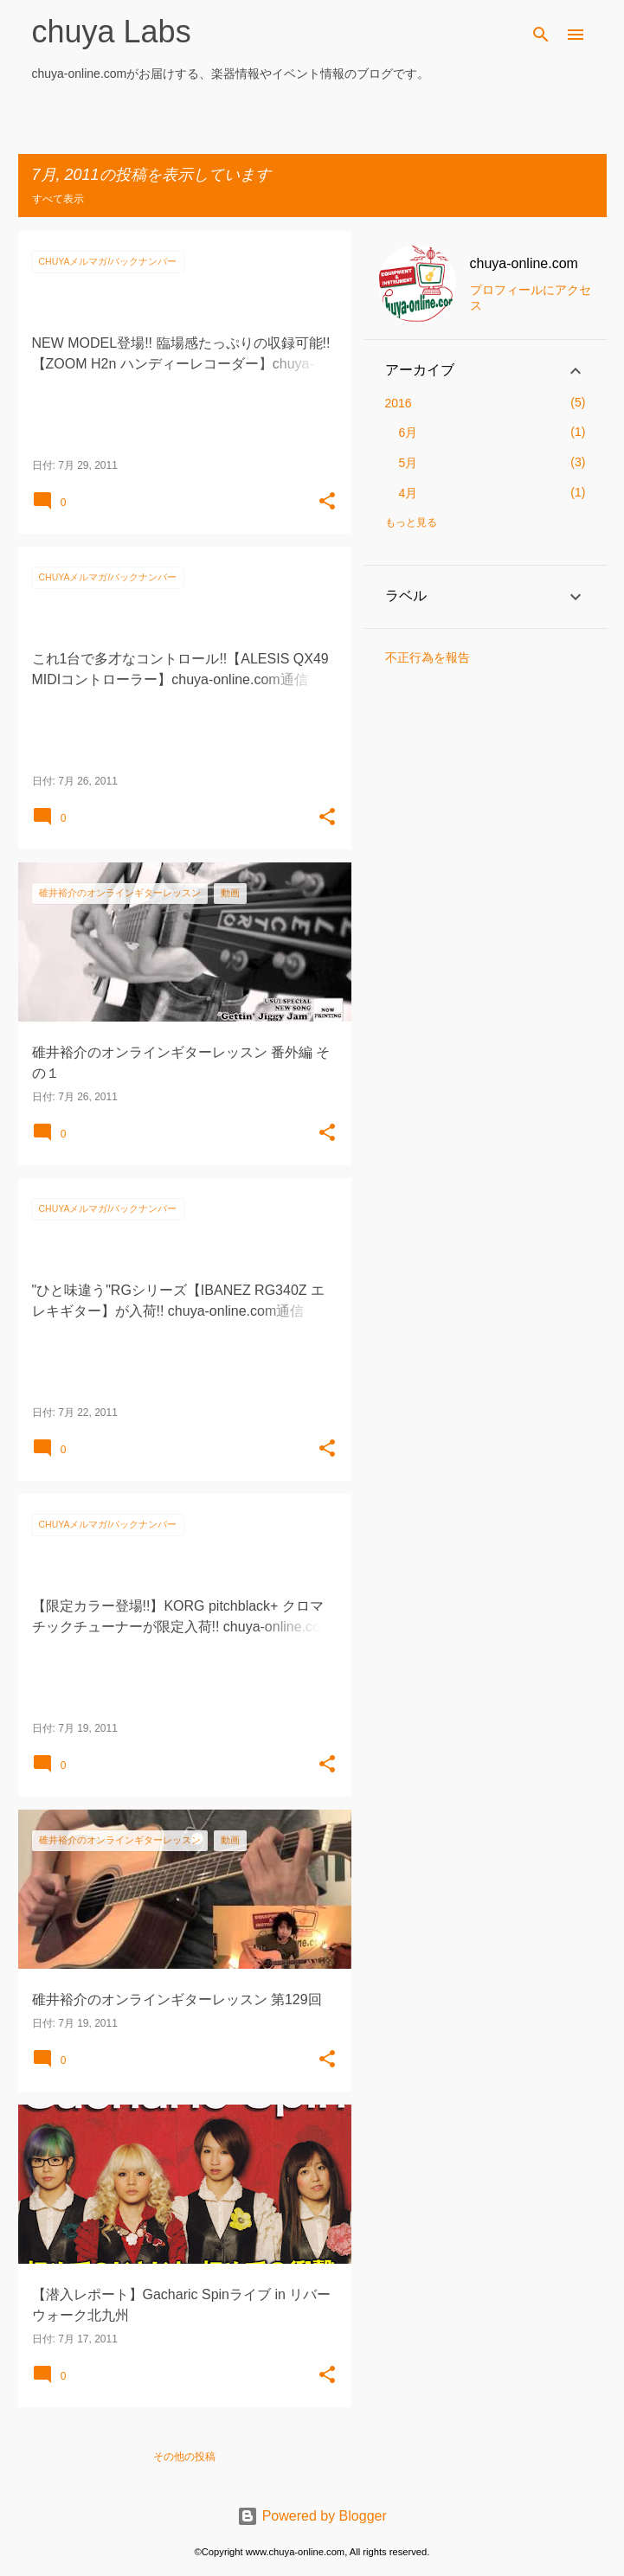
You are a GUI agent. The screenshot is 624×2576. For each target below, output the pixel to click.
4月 (408, 493)
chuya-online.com (524, 263)
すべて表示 (58, 199)
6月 (408, 432)
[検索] (541, 34)
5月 (408, 463)
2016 (398, 403)
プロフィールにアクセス (530, 297)
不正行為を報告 (427, 657)
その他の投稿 (184, 2457)
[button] (327, 501)
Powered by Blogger (312, 2516)
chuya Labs (111, 31)
